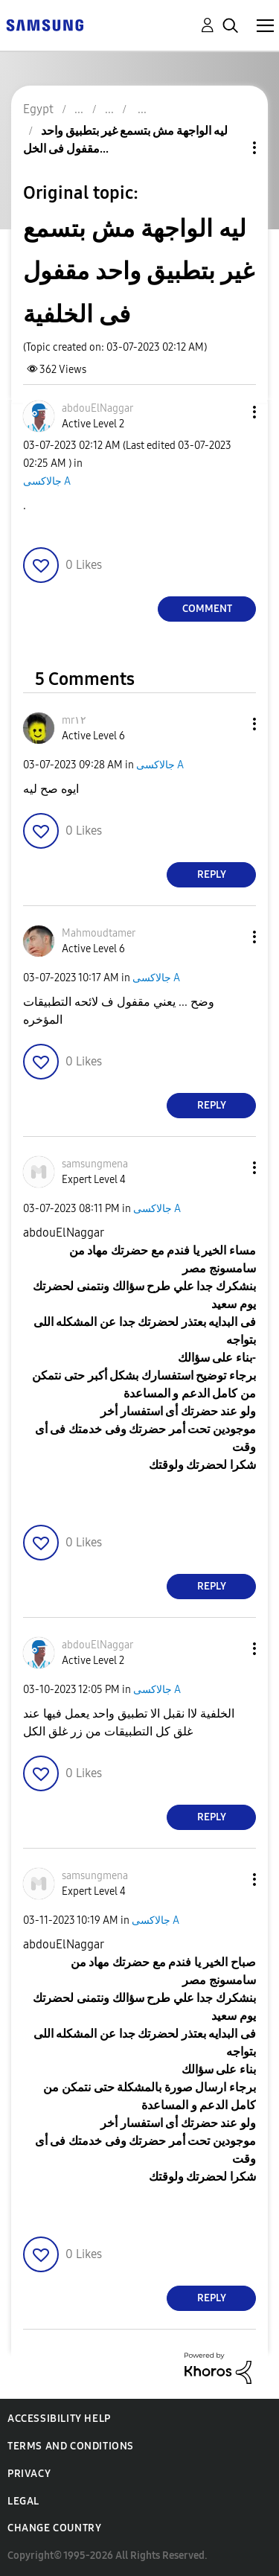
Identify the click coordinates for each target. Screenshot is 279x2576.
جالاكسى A (47, 481)
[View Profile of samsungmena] (95, 1164)
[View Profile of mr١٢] (74, 720)
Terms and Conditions (70, 2446)
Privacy (29, 2473)
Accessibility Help (59, 2418)
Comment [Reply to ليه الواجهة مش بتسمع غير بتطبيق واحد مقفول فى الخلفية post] (207, 608)
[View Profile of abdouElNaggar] (97, 408)
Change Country (54, 2528)
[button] (230, 412)
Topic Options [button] (229, 147)
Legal (23, 2501)
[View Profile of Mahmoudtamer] (98, 933)
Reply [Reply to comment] (211, 874)
